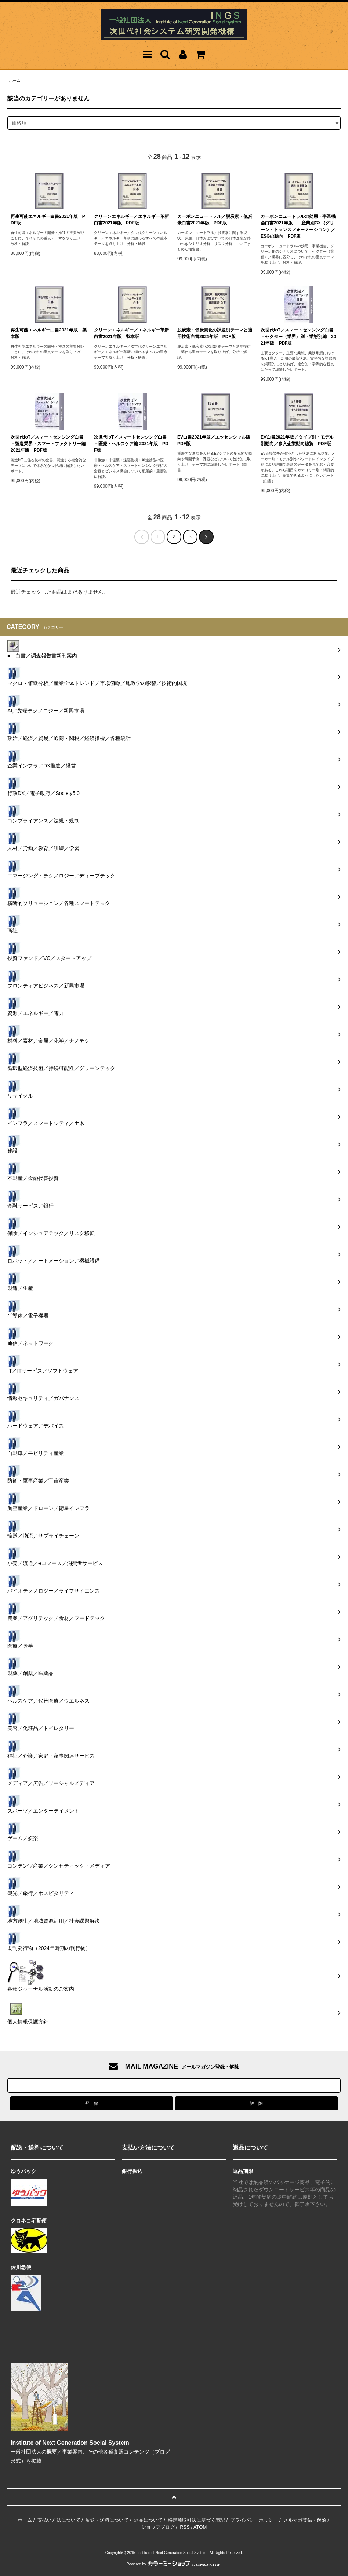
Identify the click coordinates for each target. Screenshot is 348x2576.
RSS (185, 2527)
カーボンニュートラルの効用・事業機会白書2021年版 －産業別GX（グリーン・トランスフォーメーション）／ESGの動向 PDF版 (298, 226)
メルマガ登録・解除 (304, 2520)
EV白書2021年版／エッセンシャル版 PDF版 (215, 440)
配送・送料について (107, 2520)
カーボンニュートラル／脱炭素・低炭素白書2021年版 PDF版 (214, 220)
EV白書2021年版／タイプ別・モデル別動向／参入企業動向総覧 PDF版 (297, 440)
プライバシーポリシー (254, 2520)
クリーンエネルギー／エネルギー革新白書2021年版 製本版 (131, 333)
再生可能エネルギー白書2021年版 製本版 (49, 333)
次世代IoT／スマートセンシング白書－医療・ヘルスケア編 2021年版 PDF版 (131, 444)
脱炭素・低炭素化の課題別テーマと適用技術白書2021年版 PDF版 (214, 333)
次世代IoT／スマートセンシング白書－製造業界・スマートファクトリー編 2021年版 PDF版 (49, 444)
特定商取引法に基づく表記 (196, 2520)
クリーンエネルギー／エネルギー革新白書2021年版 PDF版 (131, 220)
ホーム (14, 80)
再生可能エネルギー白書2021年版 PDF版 (48, 220)
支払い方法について (58, 2520)
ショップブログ (158, 2527)
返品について (148, 2520)
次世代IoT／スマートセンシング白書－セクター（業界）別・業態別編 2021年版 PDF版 (298, 336)
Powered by (174, 2564)
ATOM (200, 2527)
